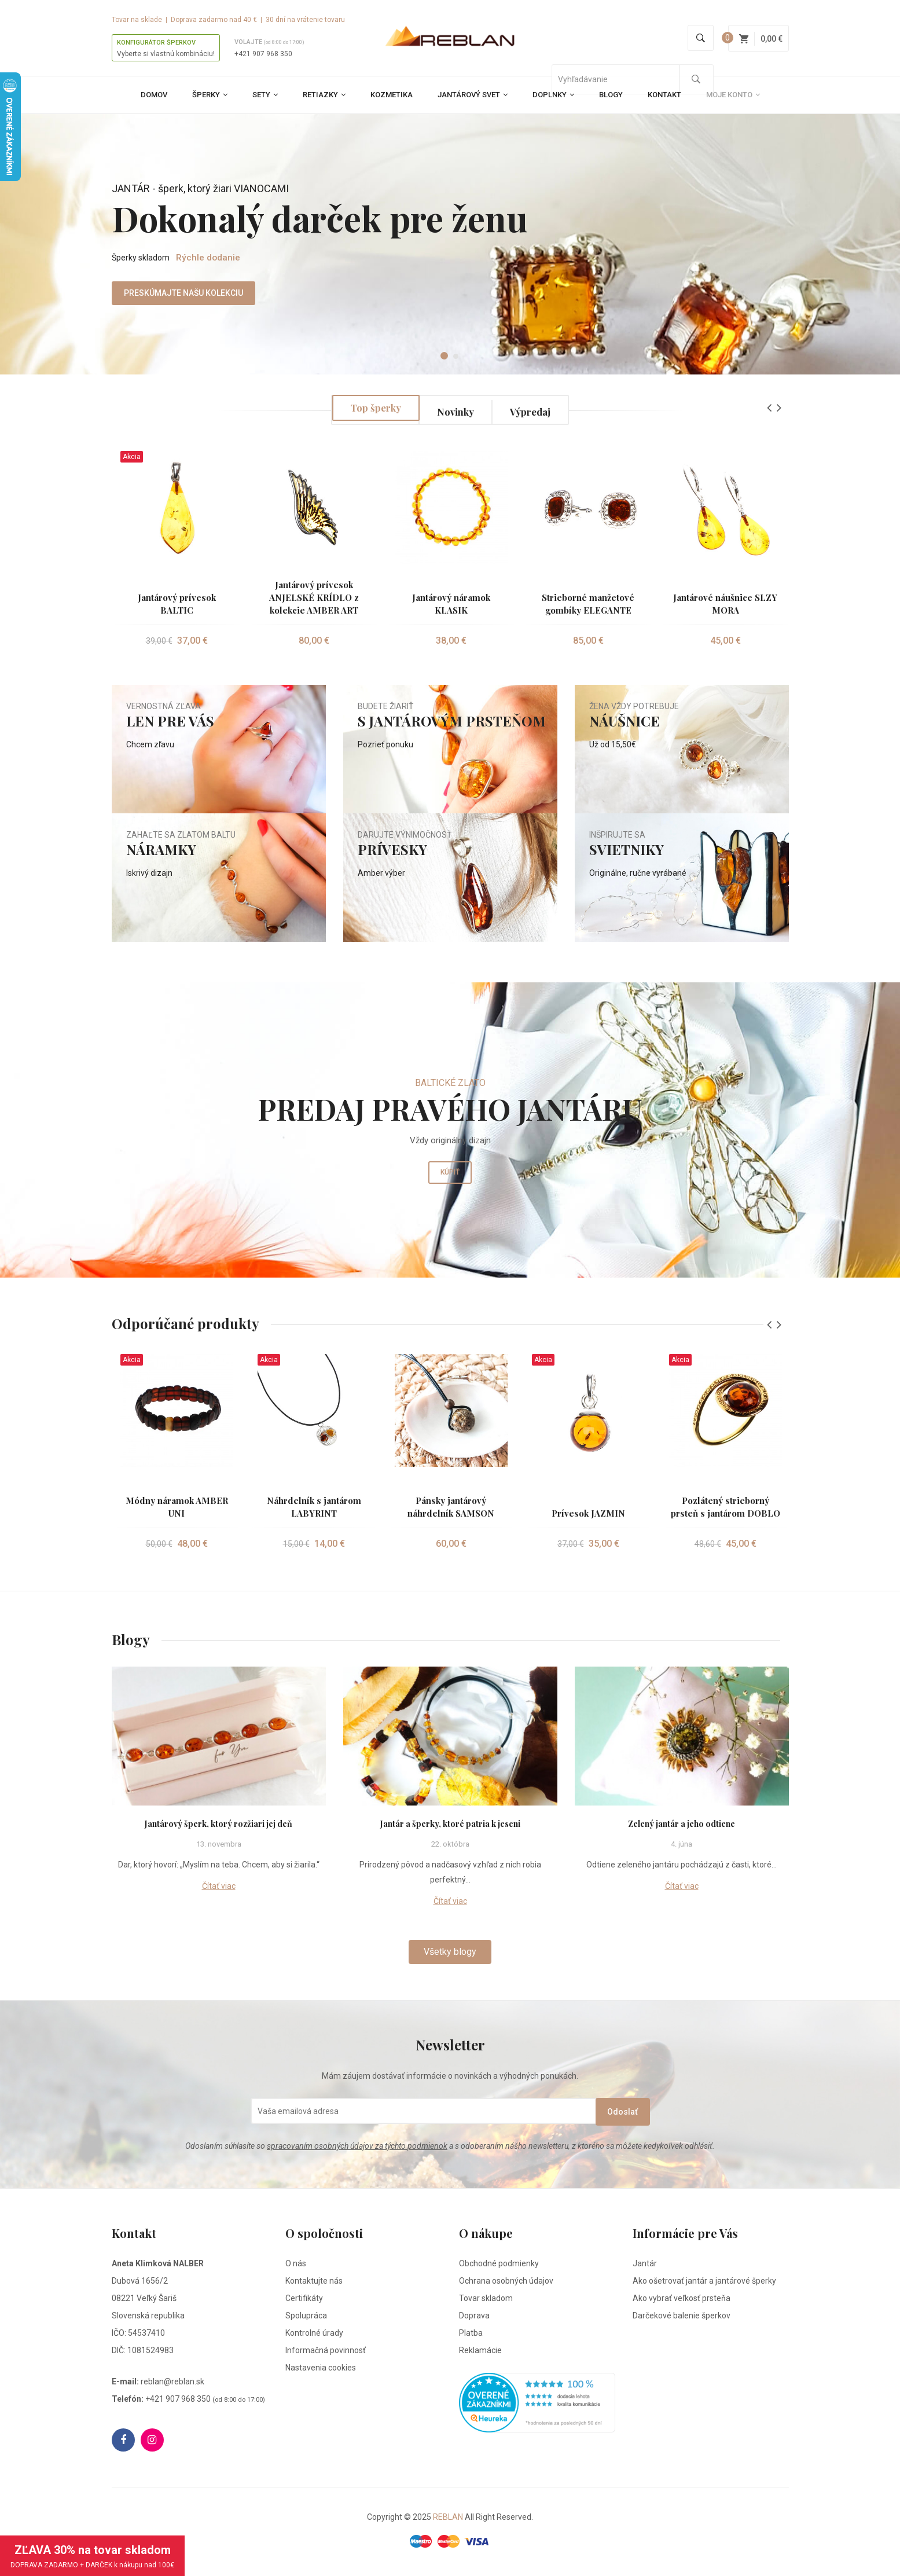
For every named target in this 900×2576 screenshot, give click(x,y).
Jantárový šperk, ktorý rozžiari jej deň (219, 1824)
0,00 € (761, 39)
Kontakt (664, 94)
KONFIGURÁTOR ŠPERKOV (156, 42)
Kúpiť (450, 1185)
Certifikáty (304, 2300)
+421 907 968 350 (263, 54)
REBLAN (448, 2518)
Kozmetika (391, 94)
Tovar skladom (486, 2300)
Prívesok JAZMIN (588, 1513)
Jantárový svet (473, 94)
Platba (471, 2334)
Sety (265, 94)
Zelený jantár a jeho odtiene (681, 1824)
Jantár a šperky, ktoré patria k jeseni (450, 1824)
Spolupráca (306, 2317)
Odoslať (598, 2111)
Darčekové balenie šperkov (681, 2317)
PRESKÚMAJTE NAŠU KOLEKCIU (144, 304)
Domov (154, 94)
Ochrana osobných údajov (506, 2282)
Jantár (645, 2265)
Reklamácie (480, 2352)
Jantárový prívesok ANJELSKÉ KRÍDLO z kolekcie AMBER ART (314, 597)
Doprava (474, 2317)
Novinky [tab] (456, 409)
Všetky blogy (450, 1951)
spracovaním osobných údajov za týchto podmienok (357, 2147)
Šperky (209, 94)
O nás (295, 2265)
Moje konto (733, 94)
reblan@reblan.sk (172, 2383)
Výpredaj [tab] (539, 409)
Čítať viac (219, 1886)
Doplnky (553, 94)
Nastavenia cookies (320, 2369)
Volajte (269, 42)
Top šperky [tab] (367, 409)
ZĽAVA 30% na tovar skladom (92, 2556)
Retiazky (324, 94)
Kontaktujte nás (314, 2282)
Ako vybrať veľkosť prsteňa (681, 2300)
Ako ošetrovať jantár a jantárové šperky (704, 2282)
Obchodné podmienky (499, 2265)
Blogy (611, 94)
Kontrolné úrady (314, 2334)
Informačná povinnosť (325, 2352)
